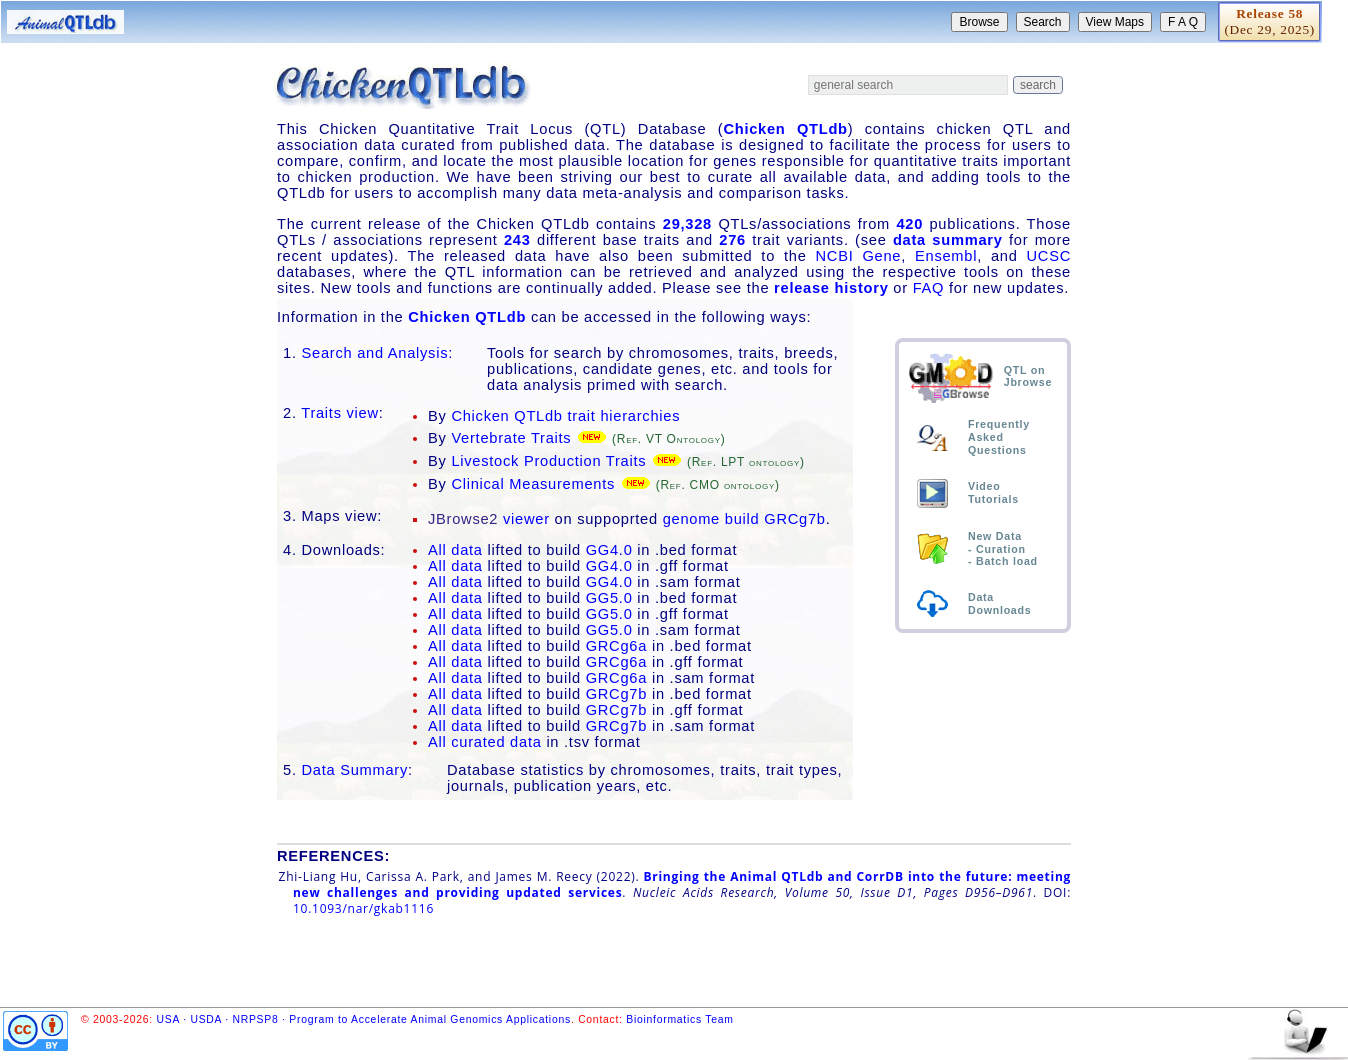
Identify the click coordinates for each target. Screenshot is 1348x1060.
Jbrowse (1028, 382)
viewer (489, 519)
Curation (1001, 549)
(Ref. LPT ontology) (746, 462)
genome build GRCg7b (744, 519)
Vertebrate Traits (511, 438)
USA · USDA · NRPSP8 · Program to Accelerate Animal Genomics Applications (364, 1019)
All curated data (485, 742)
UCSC (1049, 256)
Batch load (1007, 561)
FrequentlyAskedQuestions (999, 437)
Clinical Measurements (533, 484)
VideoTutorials (993, 492)
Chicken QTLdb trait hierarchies (565, 416)
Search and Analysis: (378, 353)
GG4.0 (609, 550)
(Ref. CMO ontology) (718, 485)
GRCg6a (616, 646)
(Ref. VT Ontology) (669, 439)
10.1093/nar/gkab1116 (363, 908)
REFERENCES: (333, 856)
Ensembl (946, 256)
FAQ (929, 288)
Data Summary (355, 770)
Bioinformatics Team (679, 1019)
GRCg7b (616, 694)
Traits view (340, 413)
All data (455, 550)
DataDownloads (999, 603)
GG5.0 (609, 598)
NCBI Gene (859, 256)
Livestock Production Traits (548, 461)
